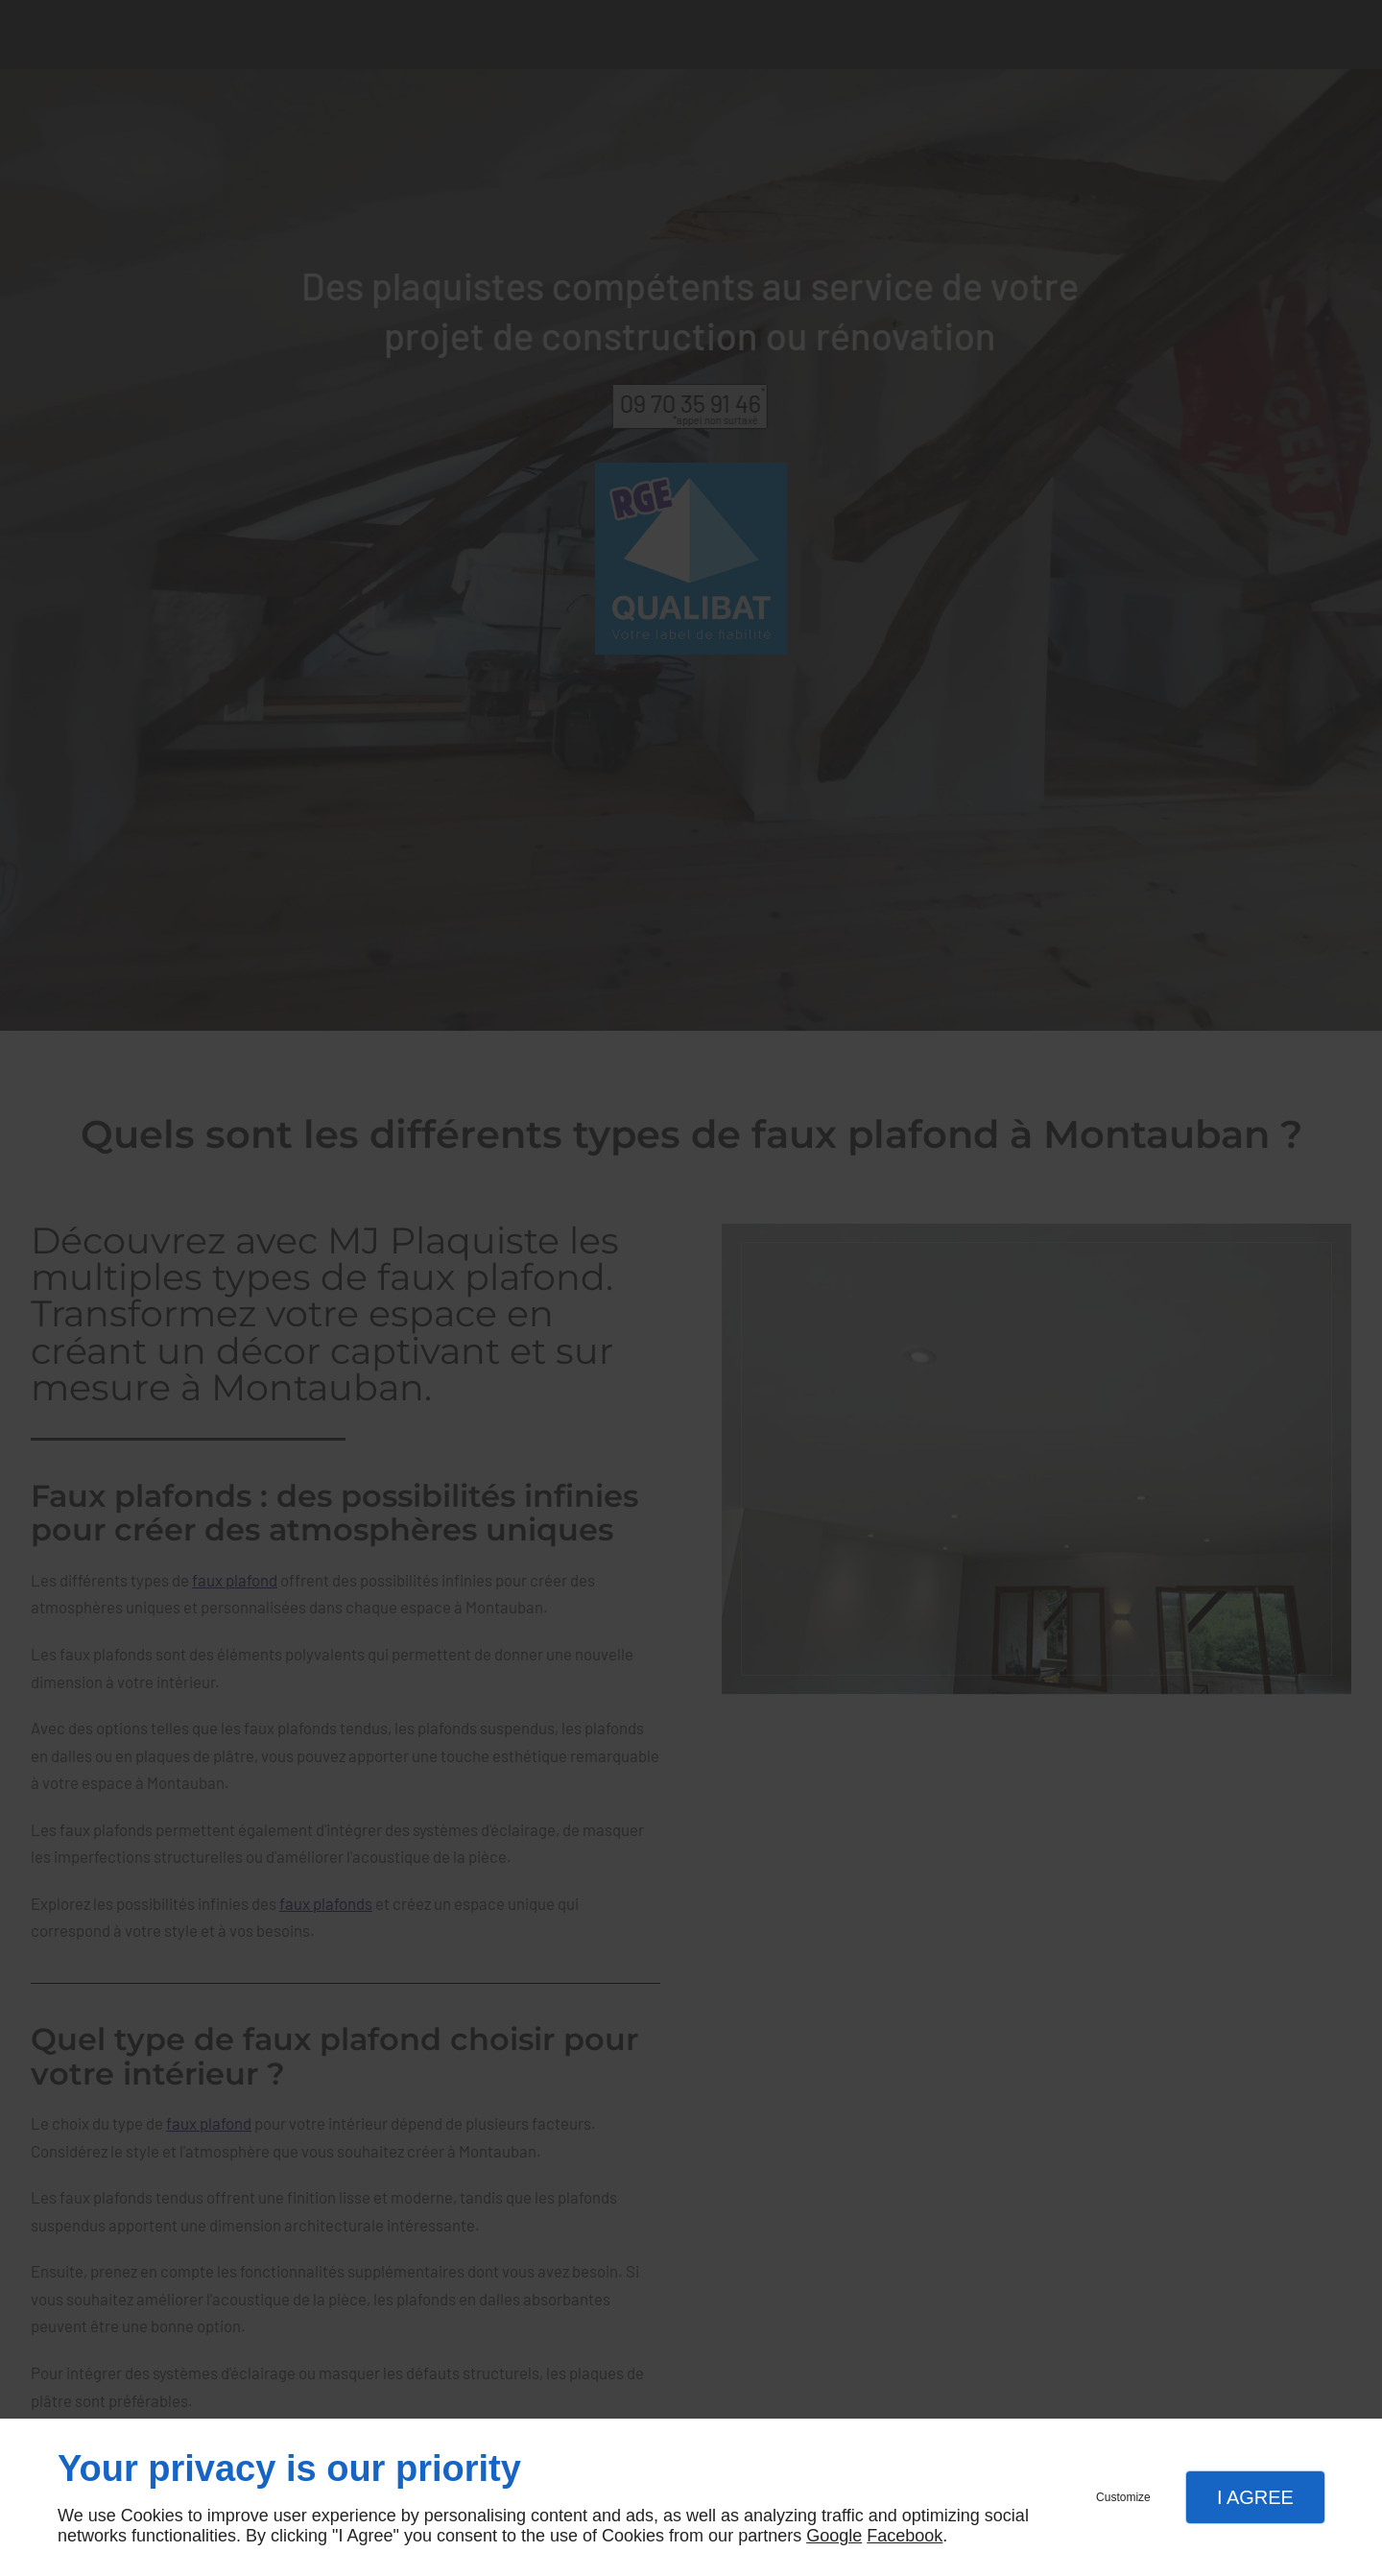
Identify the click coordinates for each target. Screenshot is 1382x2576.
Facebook (904, 2535)
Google (834, 2535)
